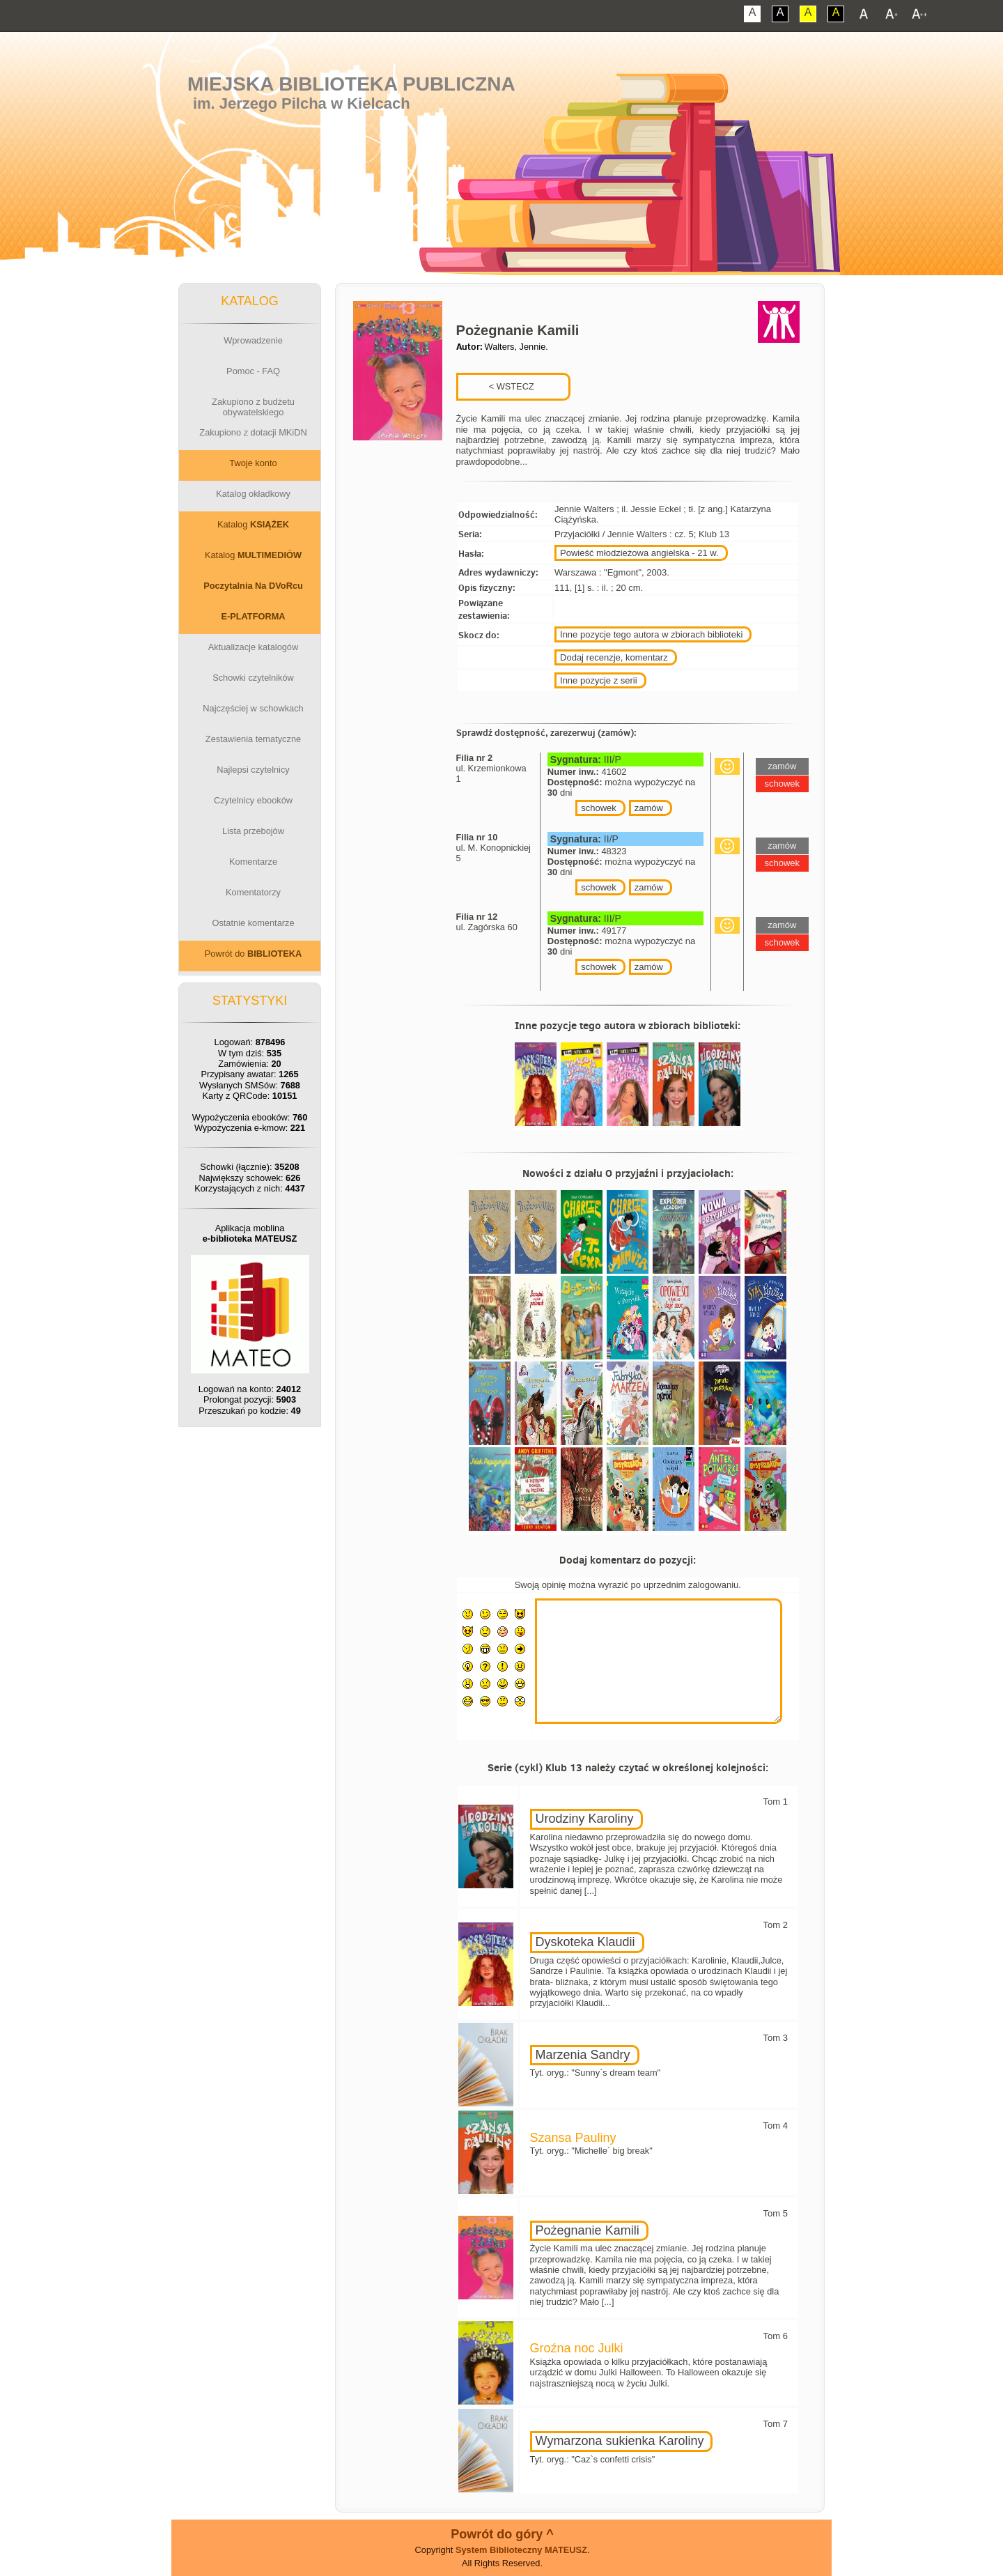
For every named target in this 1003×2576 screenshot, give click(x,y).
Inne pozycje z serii (598, 680)
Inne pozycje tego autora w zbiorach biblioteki (651, 634)
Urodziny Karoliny (585, 1819)
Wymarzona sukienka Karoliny (620, 2441)
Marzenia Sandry (583, 2055)
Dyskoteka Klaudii (585, 1942)
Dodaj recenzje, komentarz (614, 657)
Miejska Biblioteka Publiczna (351, 84)
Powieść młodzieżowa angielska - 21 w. (639, 553)
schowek (598, 808)
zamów (649, 808)
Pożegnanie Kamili (587, 2230)
